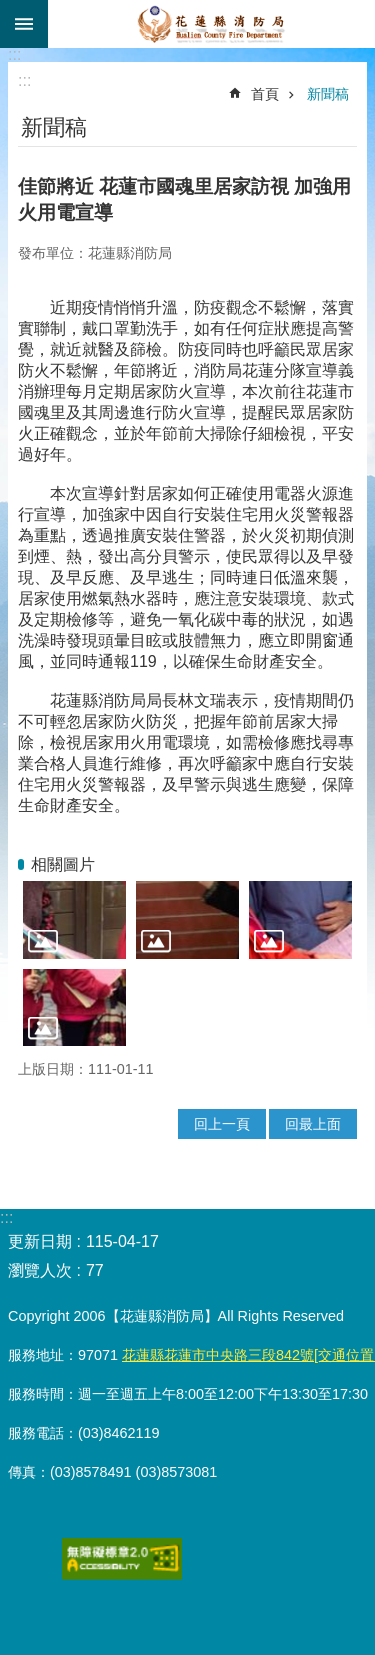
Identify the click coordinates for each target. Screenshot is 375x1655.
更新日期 (40, 1241)
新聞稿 (328, 94)
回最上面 (313, 1124)
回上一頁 (222, 1124)
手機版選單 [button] (24, 24)
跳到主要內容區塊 (10, 10)
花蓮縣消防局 (211, 24)
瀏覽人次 (40, 1270)
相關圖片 (63, 864)
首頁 (265, 94)
